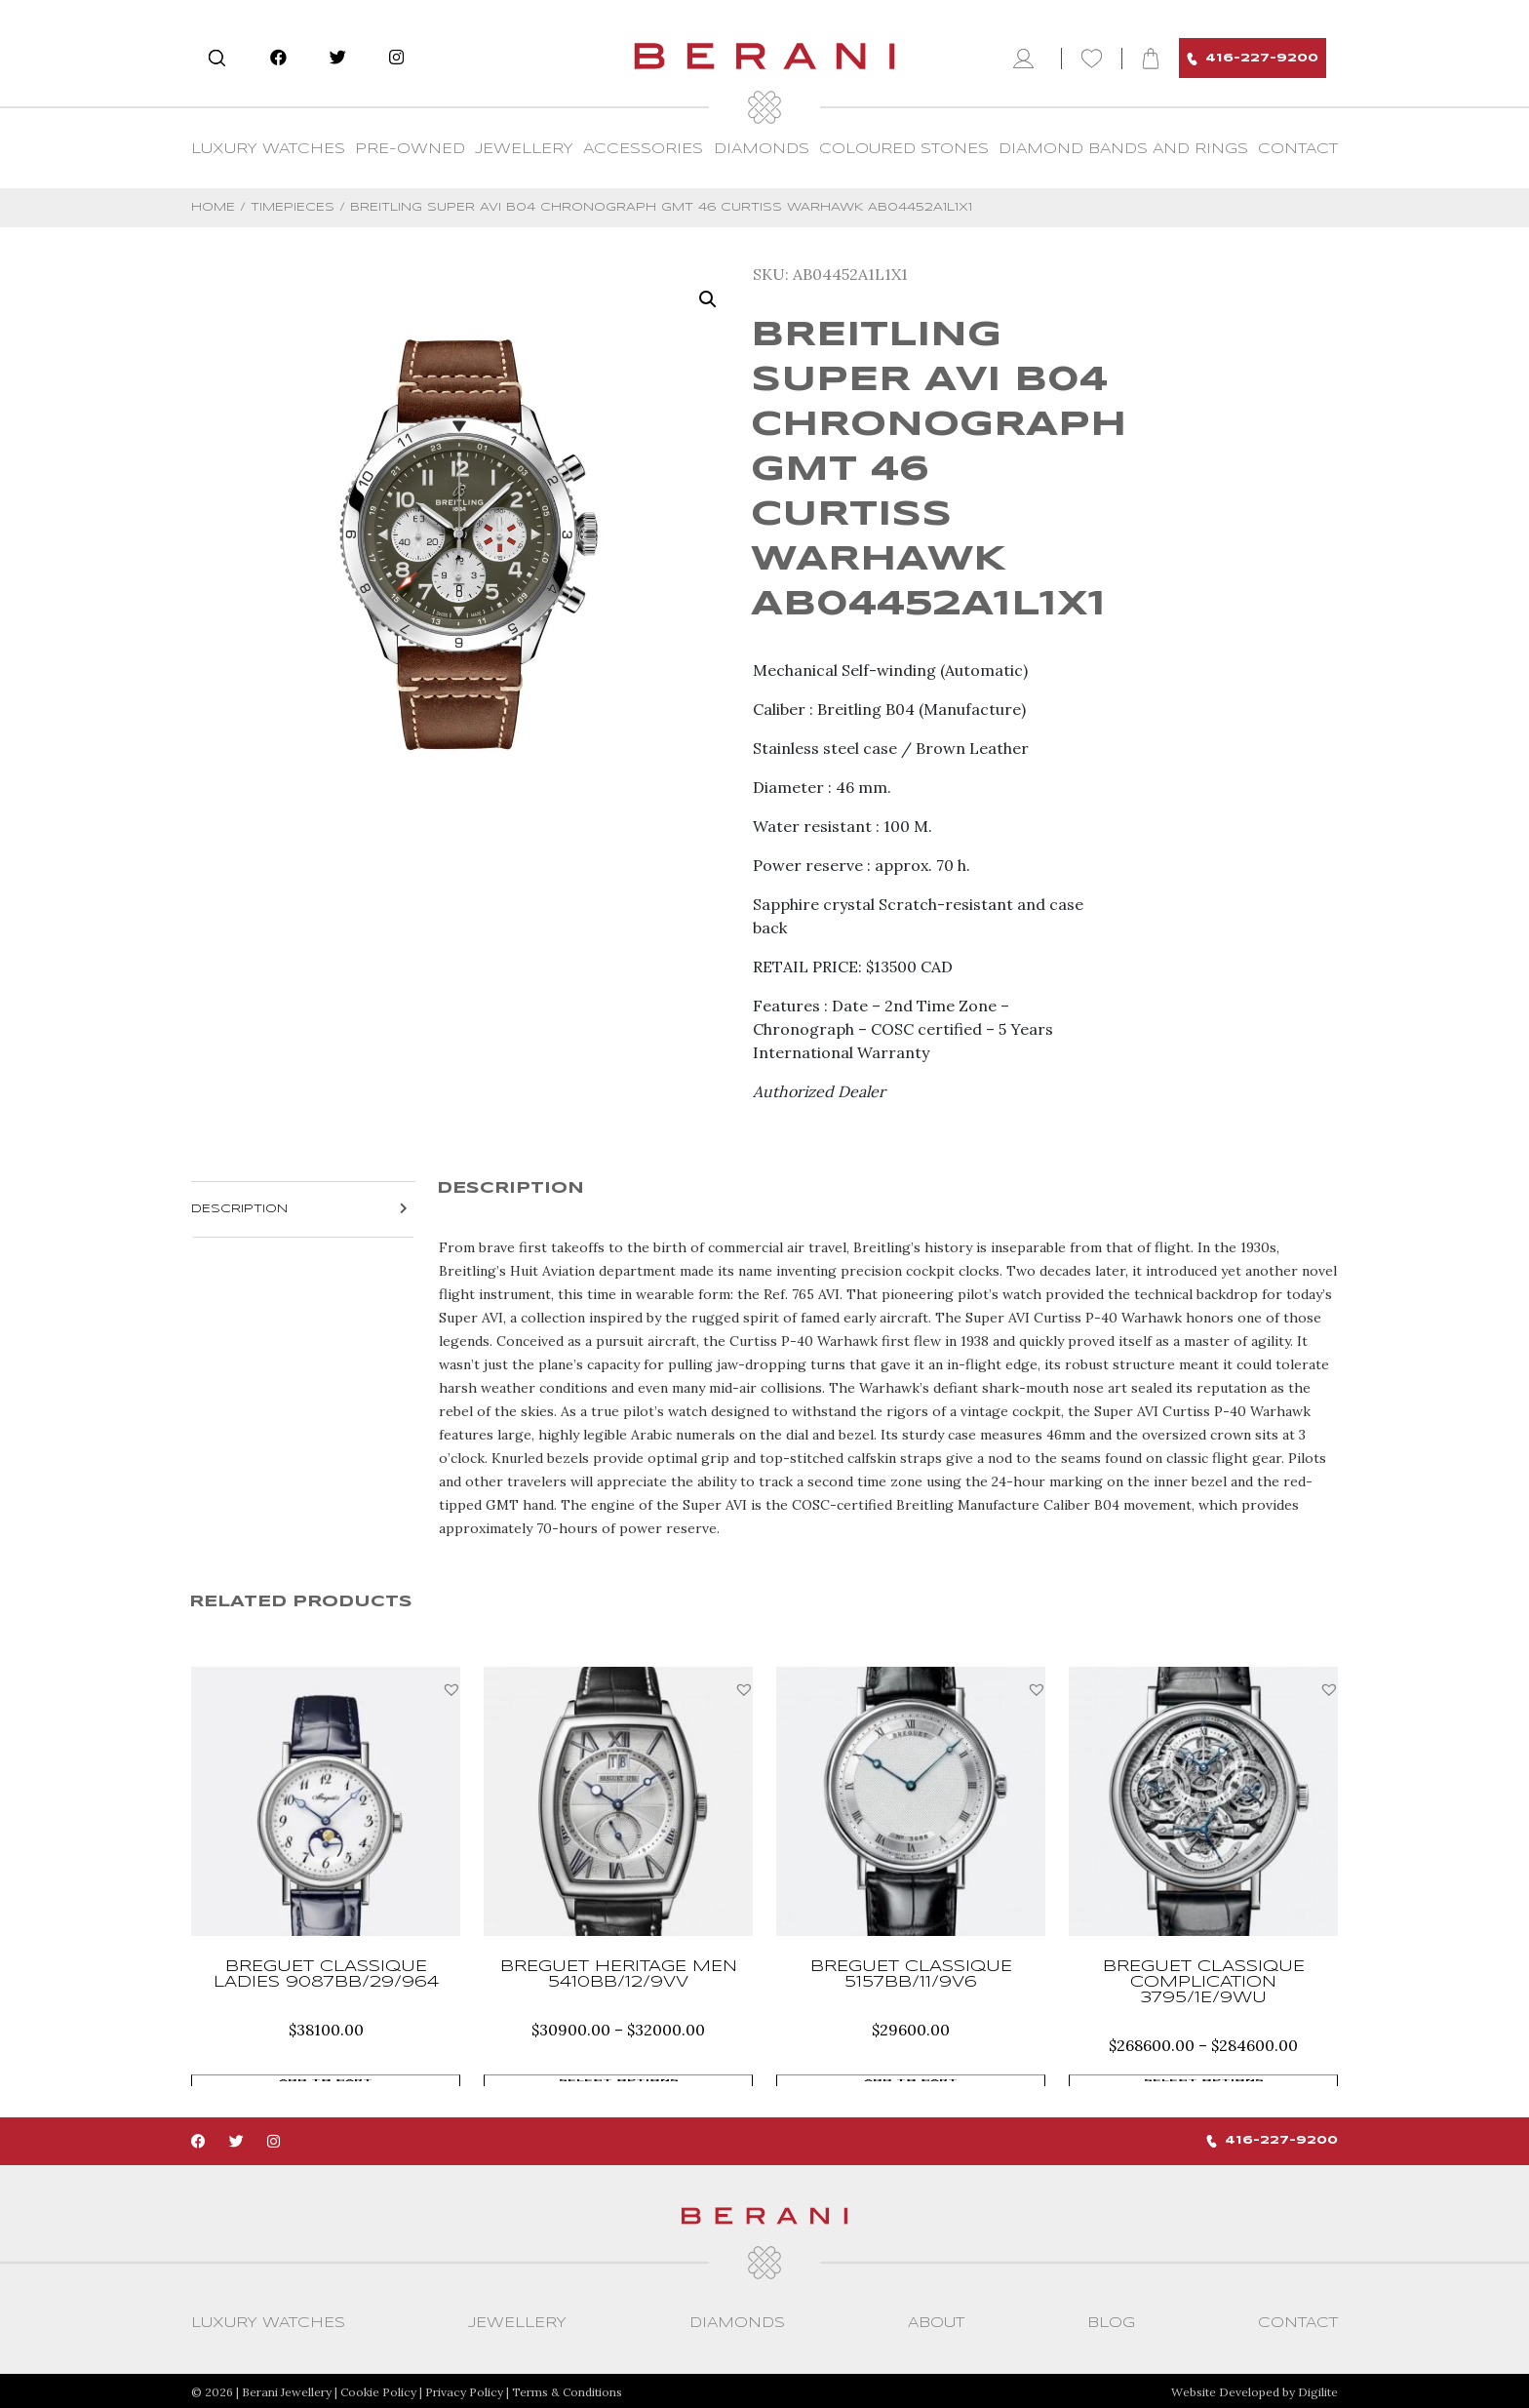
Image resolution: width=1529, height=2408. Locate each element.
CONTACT (1298, 149)
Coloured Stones (904, 149)
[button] (451, 1689)
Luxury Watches (268, 149)
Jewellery (524, 149)
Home (213, 207)
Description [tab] (239, 1209)
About (936, 2321)
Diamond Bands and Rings (1123, 149)
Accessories (643, 149)
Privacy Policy (464, 2390)
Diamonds (761, 149)
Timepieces (292, 207)
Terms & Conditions (567, 2390)
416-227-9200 (1252, 59)
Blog (1111, 2321)
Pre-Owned (410, 149)
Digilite (1318, 2390)
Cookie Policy (378, 2390)
